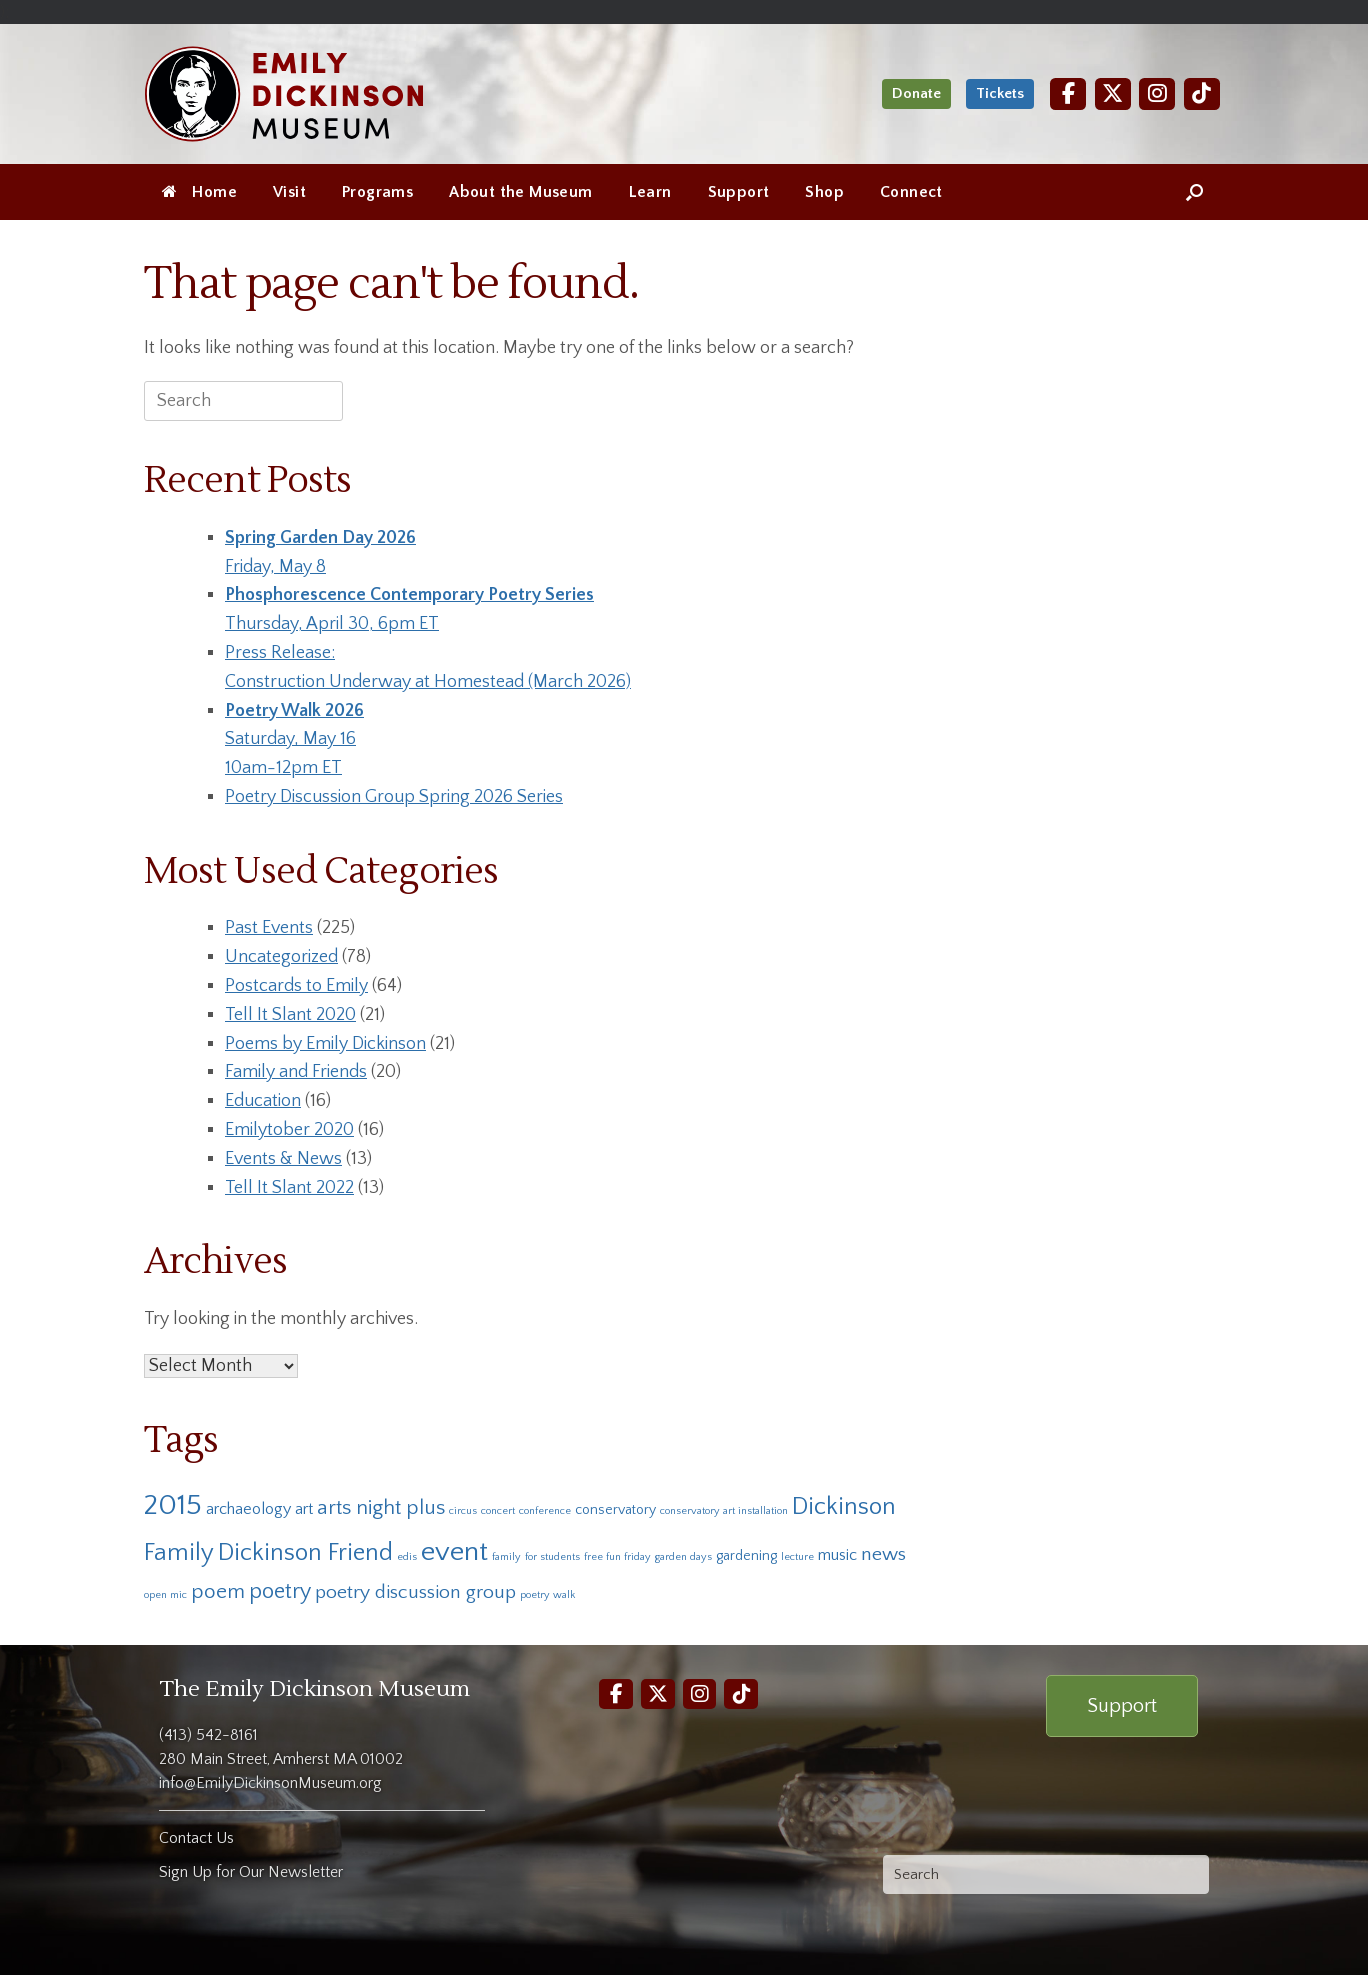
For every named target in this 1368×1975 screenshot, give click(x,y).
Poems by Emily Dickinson (325, 1044)
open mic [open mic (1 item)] (165, 1595)
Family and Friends (296, 1072)
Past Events (269, 928)
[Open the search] (1194, 192)
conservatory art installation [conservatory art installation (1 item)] (724, 1511)
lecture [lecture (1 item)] (797, 1557)
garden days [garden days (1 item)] (683, 1557)
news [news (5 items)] (883, 1554)
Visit (289, 192)
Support (739, 192)
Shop (824, 192)
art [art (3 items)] (304, 1509)
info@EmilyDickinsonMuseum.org (270, 1783)
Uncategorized (281, 957)
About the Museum (520, 192)
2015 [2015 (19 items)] (173, 1505)
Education (263, 1101)
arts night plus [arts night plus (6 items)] (381, 1507)
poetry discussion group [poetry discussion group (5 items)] (415, 1592)
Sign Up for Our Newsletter (251, 1872)
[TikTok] (1202, 93)
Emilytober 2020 (289, 1130)
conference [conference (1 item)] (545, 1511)
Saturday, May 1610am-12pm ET (294, 740)
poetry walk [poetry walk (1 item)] (547, 1595)
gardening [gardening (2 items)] (746, 1556)
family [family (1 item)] (506, 1557)
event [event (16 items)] (454, 1551)
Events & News (283, 1159)
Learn (650, 192)
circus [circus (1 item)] (463, 1511)
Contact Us (196, 1838)
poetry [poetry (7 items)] (280, 1591)
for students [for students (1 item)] (552, 1557)
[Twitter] (1113, 93)
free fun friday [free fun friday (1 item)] (617, 1557)
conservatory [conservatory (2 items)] (615, 1510)
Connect (911, 192)
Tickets (1000, 93)
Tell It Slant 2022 (289, 1188)
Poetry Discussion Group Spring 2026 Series (394, 797)
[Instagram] (1157, 93)
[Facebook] (1068, 93)
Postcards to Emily (296, 986)
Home (199, 192)
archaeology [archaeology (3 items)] (248, 1509)
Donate (916, 93)
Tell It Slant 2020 (290, 1015)
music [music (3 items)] (837, 1555)
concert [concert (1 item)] (498, 1511)
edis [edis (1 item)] (407, 1557)
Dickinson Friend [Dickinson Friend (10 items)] (305, 1552)
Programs (377, 192)
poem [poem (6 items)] (218, 1591)
